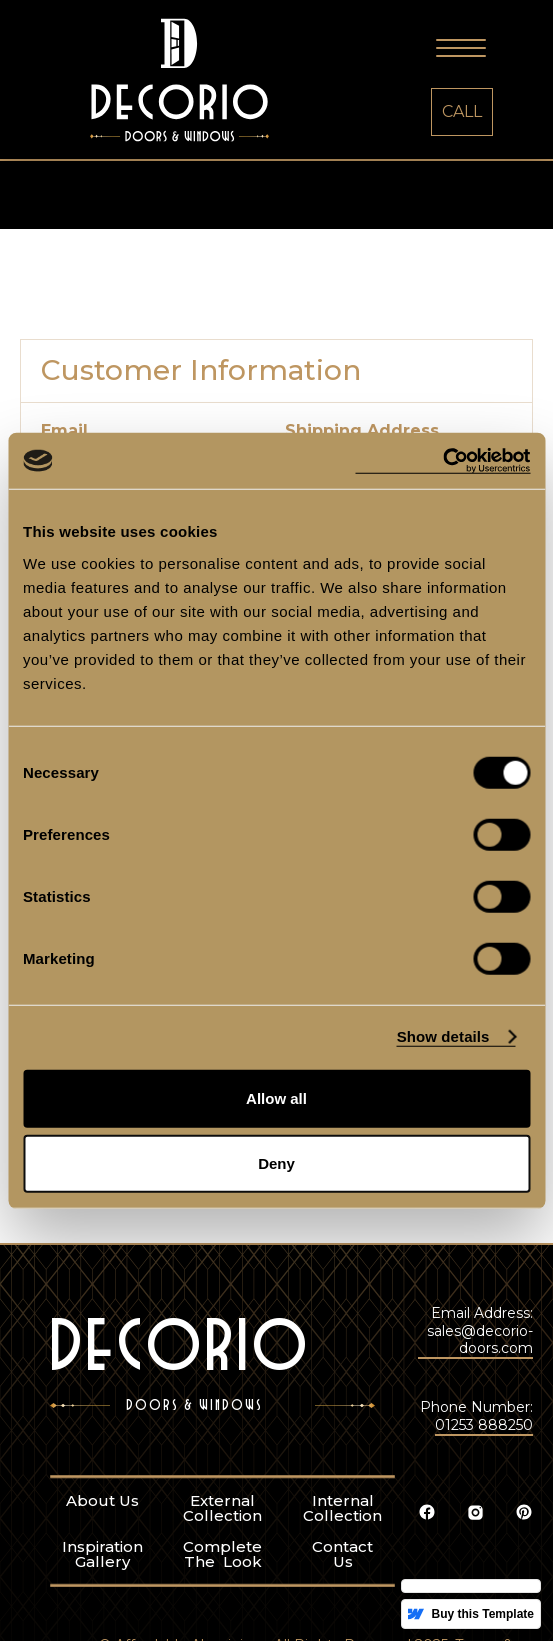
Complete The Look (151, 1625)
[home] (169, 82)
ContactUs (271, 1625)
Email (64, 431)
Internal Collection (271, 1579)
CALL (462, 111)
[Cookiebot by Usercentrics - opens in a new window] (442, 460)
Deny (276, 1163)
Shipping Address (362, 431)
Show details (443, 1036)
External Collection (151, 1579)
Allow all (276, 1097)
